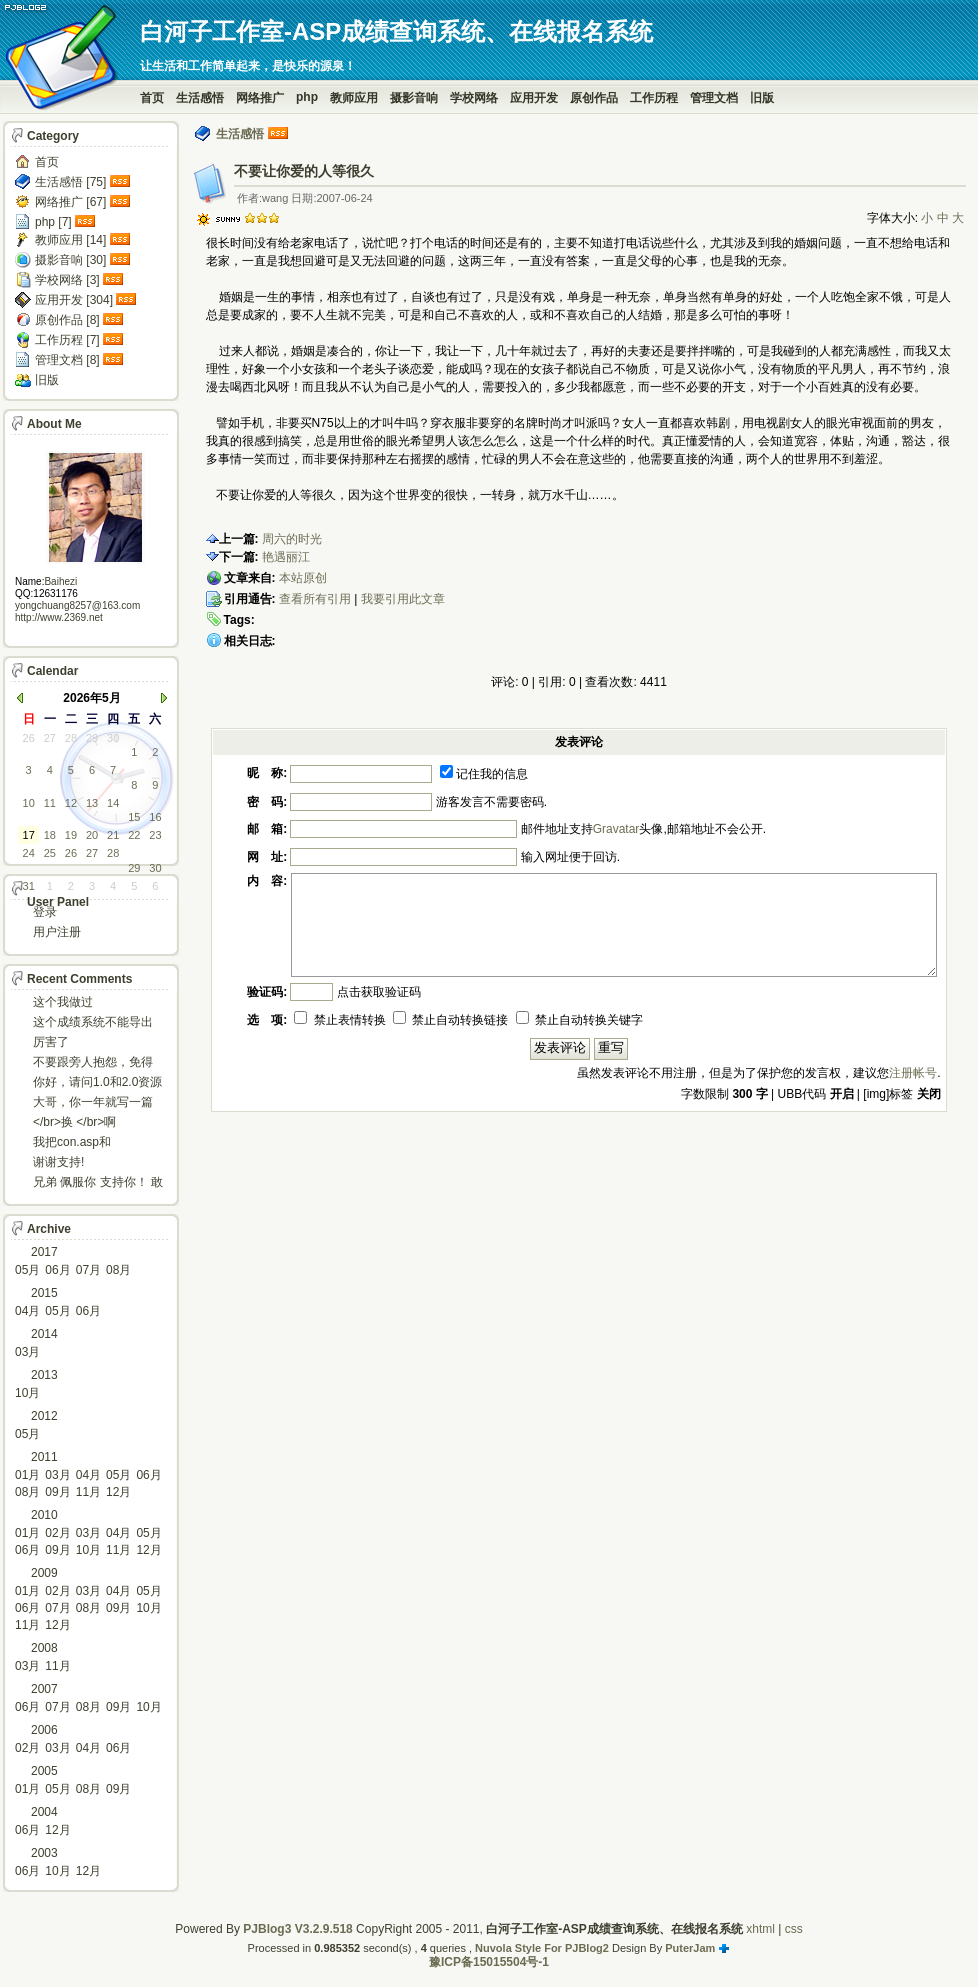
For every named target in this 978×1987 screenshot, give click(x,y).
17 (29, 835)
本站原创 (303, 578)
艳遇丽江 (286, 557)
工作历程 (654, 98)
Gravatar (616, 829)
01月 (27, 1475)
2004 (44, 1812)
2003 (44, 1853)
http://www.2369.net (59, 617)
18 (50, 835)
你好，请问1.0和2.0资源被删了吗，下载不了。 (97, 1083)
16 (155, 817)
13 (92, 803)
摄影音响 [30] (70, 260)
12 (71, 803)
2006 (44, 1730)
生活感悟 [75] (70, 182)
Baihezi (60, 581)
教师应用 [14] (70, 240)
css (794, 1929)
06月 (57, 1270)
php (307, 97)
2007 (44, 1689)
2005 (44, 1771)
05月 (27, 1270)
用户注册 (57, 932)
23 (155, 835)
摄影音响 (414, 98)
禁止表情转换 (339, 1020)
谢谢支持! (58, 1162)
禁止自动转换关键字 (579, 1020)
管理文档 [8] (67, 360)
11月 (88, 1492)
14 (113, 803)
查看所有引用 (315, 599)
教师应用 (354, 98)
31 (29, 886)
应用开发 (534, 98)
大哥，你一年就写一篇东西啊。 (93, 1103)
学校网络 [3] (67, 280)
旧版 (762, 98)
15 (134, 817)
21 (113, 835)
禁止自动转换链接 (450, 1020)
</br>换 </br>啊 (74, 1122)
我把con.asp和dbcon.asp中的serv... (88, 1143)
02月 (57, 1533)
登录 (45, 912)
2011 (44, 1457)
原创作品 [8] (67, 320)
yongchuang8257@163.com (77, 605)
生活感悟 (200, 98)
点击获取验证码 (379, 992)
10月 (27, 1393)
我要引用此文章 (403, 599)
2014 (44, 1334)
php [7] (53, 222)
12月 (118, 1492)
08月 (118, 1270)
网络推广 (260, 98)
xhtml (760, 1929)
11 (50, 803)
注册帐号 (913, 1073)
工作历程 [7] (67, 340)
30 (113, 738)
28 (71, 738)
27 (50, 738)
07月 (88, 1270)
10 (29, 803)
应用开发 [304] (74, 300)
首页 (152, 98)
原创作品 (594, 98)
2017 (44, 1252)
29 (92, 738)
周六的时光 (292, 539)
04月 (27, 1311)
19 (71, 835)
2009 (44, 1573)
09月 (57, 1492)
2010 (44, 1515)
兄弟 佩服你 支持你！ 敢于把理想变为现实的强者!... (98, 1183)
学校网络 (474, 98)
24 (29, 853)
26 (29, 738)
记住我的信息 (484, 774)
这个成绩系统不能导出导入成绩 (93, 1023)
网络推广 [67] (70, 202)
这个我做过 (63, 1002)
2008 (44, 1648)
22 (134, 835)
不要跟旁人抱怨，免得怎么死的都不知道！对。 (93, 1063)
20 (92, 835)
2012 (44, 1416)
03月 (27, 1352)
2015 (44, 1293)
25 (50, 853)
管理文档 (714, 98)
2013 (44, 1375)
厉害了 (51, 1042)
